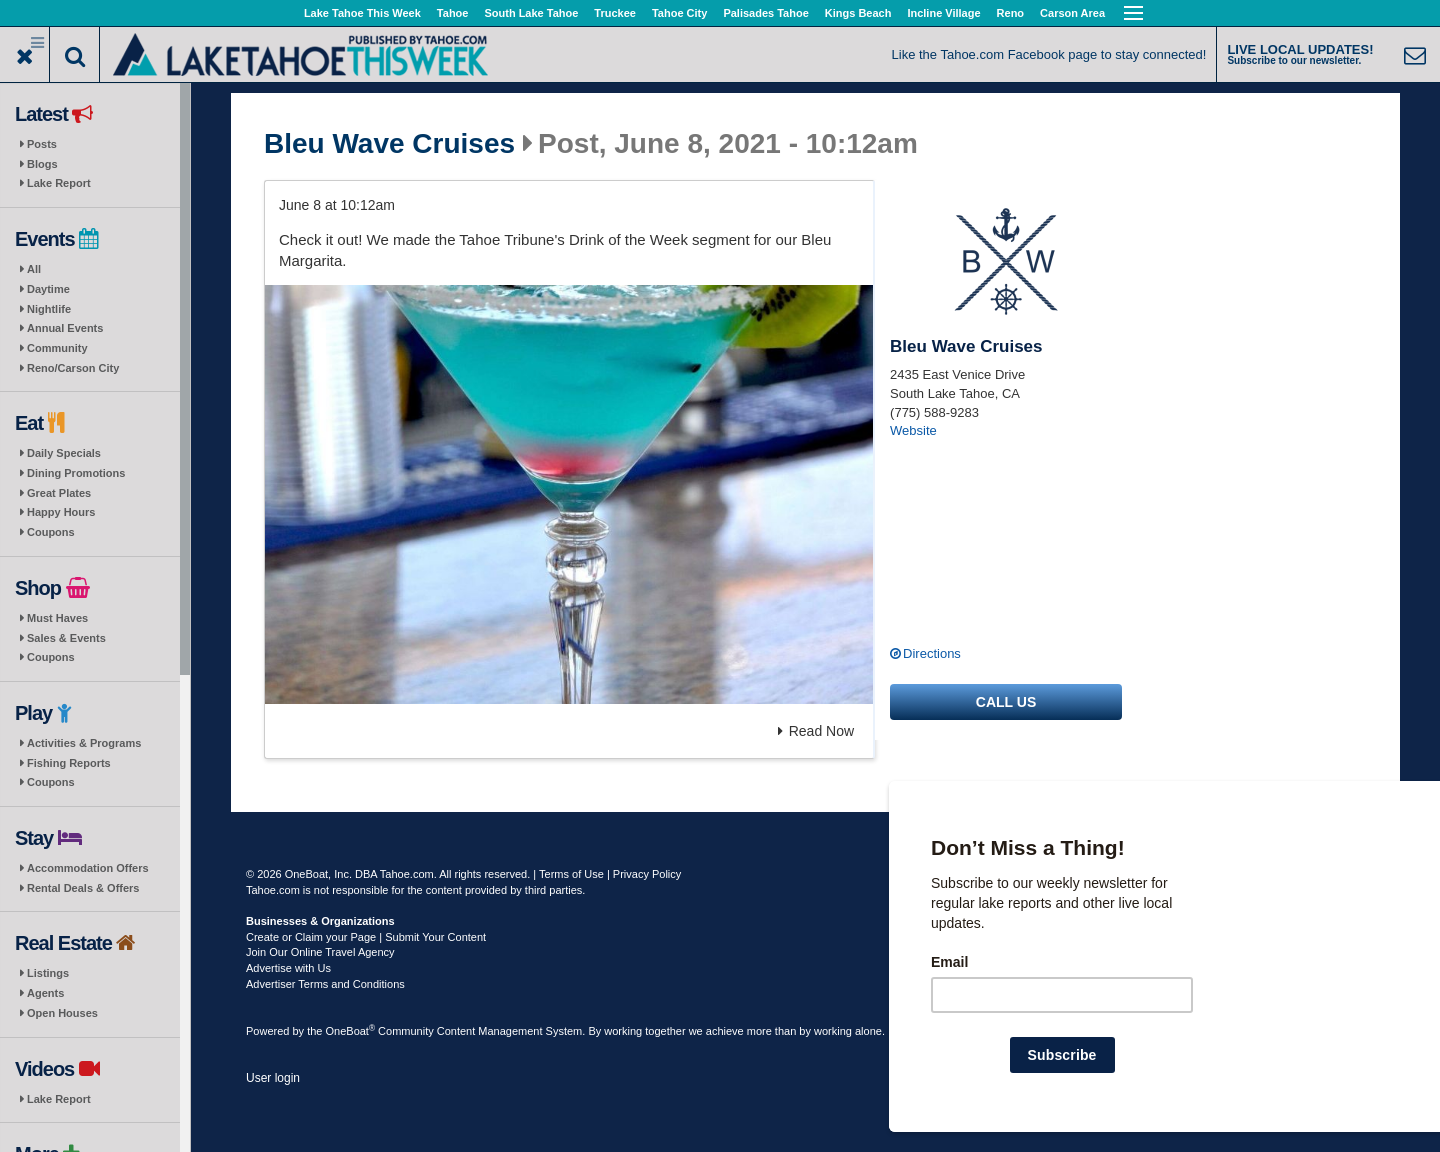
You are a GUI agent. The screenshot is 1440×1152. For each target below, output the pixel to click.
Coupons (51, 532)
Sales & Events (66, 638)
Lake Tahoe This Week (362, 13)
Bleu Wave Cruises (389, 144)
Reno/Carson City (73, 368)
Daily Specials (64, 453)
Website (913, 430)
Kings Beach (858, 13)
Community (57, 348)
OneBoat (351, 1031)
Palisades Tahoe (765, 13)
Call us (1006, 702)
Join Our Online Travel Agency (320, 952)
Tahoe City (679, 13)
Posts (42, 144)
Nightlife (49, 309)
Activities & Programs (84, 743)
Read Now (816, 731)
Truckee (615, 13)
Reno (1011, 13)
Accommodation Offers (88, 868)
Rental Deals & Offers (83, 888)
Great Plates (59, 493)
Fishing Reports (69, 763)
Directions (932, 653)
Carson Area (1072, 13)
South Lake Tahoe (531, 13)
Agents (45, 993)
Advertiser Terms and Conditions (325, 984)
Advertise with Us (288, 968)
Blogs (42, 164)
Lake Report (59, 183)
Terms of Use (571, 874)
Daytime (48, 289)
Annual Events (65, 328)
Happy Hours (61, 512)
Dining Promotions (76, 473)
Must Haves (57, 618)
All (34, 269)
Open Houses (62, 1013)
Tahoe (453, 13)
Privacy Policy (647, 874)
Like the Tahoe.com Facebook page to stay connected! (1049, 54)
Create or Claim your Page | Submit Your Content (366, 937)
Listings (48, 973)
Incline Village (943, 13)
